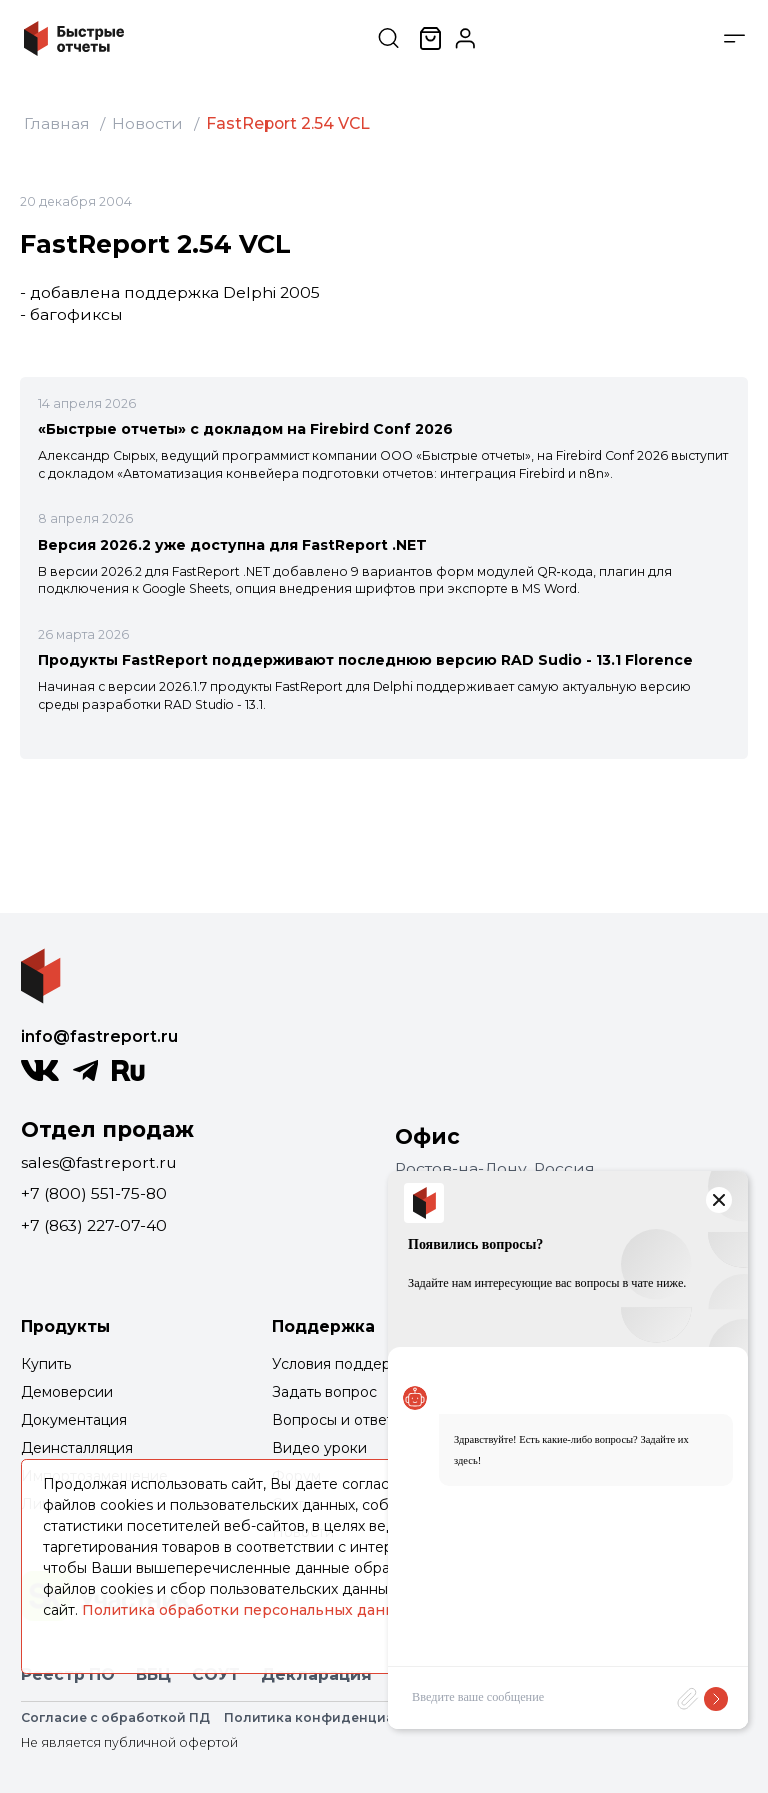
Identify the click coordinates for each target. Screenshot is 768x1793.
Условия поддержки (345, 1364)
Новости (147, 123)
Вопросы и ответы (338, 1420)
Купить (46, 1364)
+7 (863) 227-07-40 (94, 1225)
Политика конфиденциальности (338, 1717)
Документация (74, 1420)
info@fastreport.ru (99, 1036)
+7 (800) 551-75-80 (94, 1193)
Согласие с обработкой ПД (115, 1717)
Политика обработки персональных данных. (249, 1610)
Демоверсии (67, 1392)
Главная (57, 123)
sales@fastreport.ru (99, 1162)
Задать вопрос (324, 1392)
